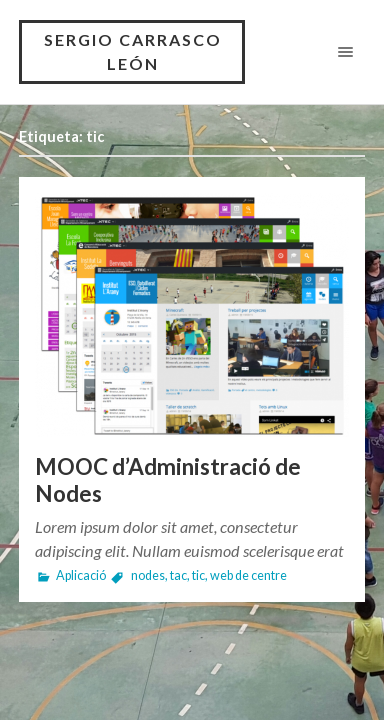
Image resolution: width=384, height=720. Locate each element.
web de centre (248, 575)
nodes (148, 575)
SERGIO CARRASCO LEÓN (133, 51)
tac (178, 575)
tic (198, 575)
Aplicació (81, 575)
